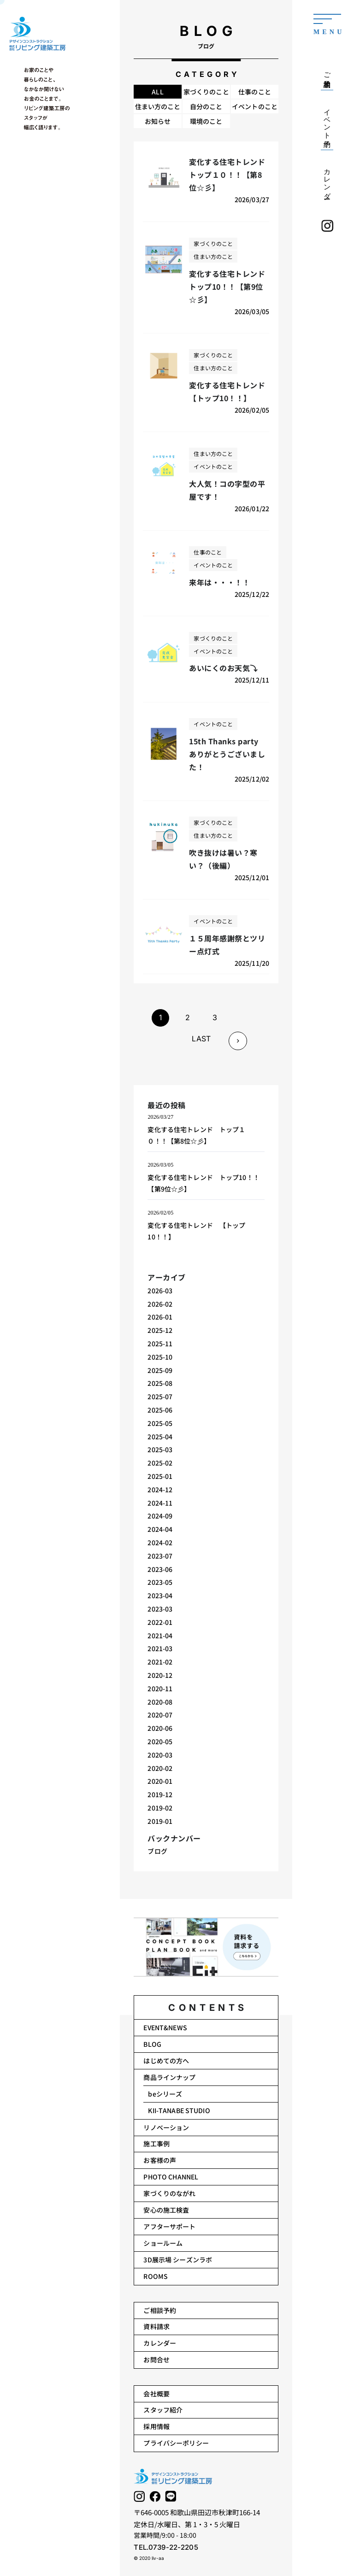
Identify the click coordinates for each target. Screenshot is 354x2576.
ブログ (157, 1851)
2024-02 (161, 1542)
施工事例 (156, 2143)
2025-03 (161, 1449)
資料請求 (156, 2326)
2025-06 (161, 1409)
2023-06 (161, 1569)
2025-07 (161, 1396)
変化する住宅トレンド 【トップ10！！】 (196, 1231)
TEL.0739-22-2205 (166, 2547)
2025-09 (161, 1370)
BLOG (152, 2044)
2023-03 (161, 1608)
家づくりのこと (206, 91)
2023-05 (161, 1582)
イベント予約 (327, 120)
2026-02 (161, 1303)
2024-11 (161, 1502)
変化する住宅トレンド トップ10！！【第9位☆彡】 (204, 1183)
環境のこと (206, 121)
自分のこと (206, 106)
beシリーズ (165, 2093)
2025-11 (161, 1343)
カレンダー (159, 2343)
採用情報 (156, 2426)
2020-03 (161, 1754)
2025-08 (161, 1383)
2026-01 (161, 1316)
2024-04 (161, 1529)
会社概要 (156, 2393)
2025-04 (161, 1436)
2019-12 (161, 1794)
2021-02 (161, 1661)
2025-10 (161, 1356)
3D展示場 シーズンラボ (177, 2259)
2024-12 (161, 1489)
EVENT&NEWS (165, 2027)
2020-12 (161, 1675)
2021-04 (161, 1635)
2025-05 (161, 1423)
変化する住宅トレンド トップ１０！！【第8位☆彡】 (196, 1135)
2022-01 (161, 1622)
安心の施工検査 (166, 2209)
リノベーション (166, 2127)
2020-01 (161, 1781)
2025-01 (161, 1476)
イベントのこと (254, 106)
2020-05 (161, 1741)
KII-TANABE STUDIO (179, 2110)
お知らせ (158, 121)
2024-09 (161, 1515)
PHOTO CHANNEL (170, 2176)
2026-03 (161, 1290)
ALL (157, 91)
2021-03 (161, 1648)
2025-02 (161, 1462)
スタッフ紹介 (163, 2409)
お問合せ (156, 2359)
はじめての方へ (166, 2060)
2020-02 (161, 1768)
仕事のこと (254, 91)
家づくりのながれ (169, 2193)
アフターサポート (169, 2226)
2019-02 (161, 1807)
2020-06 (161, 1728)
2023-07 (161, 1555)
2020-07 (161, 1714)
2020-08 (161, 1701)
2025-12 (161, 1330)
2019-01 (161, 1821)
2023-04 (161, 1595)
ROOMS (155, 2276)
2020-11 (161, 1688)
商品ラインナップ (169, 2077)
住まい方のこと (158, 106)
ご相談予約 (159, 2310)
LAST (201, 1038)
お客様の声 (159, 2160)
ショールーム (163, 2243)
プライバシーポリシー (175, 2442)
